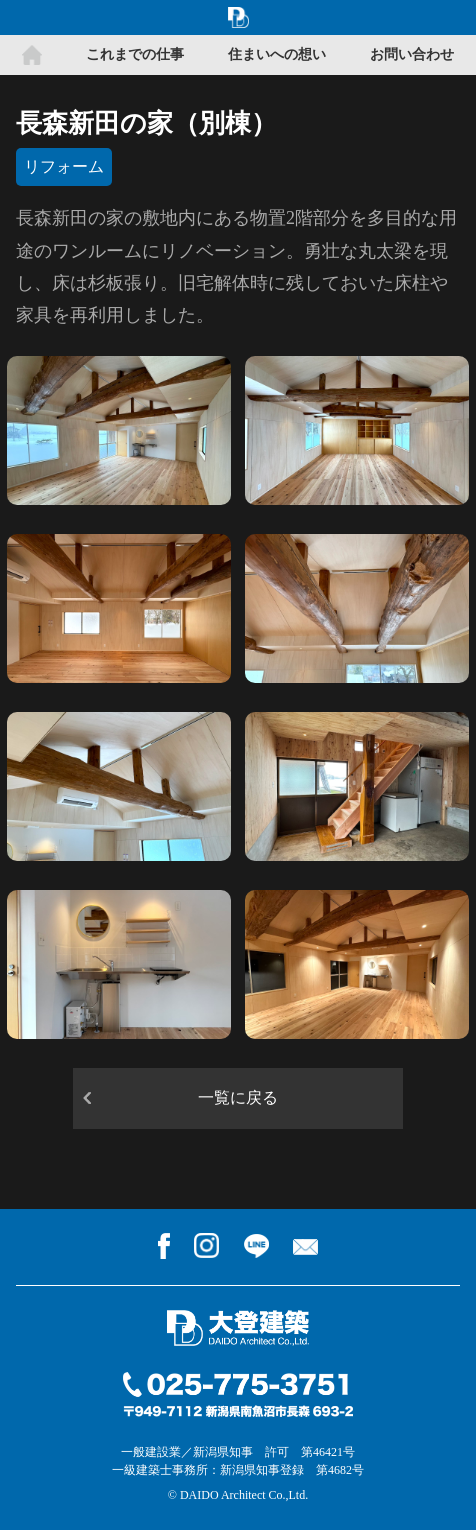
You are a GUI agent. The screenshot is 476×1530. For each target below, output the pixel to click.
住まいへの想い (277, 54)
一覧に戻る (238, 1097)
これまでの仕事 (135, 54)
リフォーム (64, 166)
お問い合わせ (412, 54)
